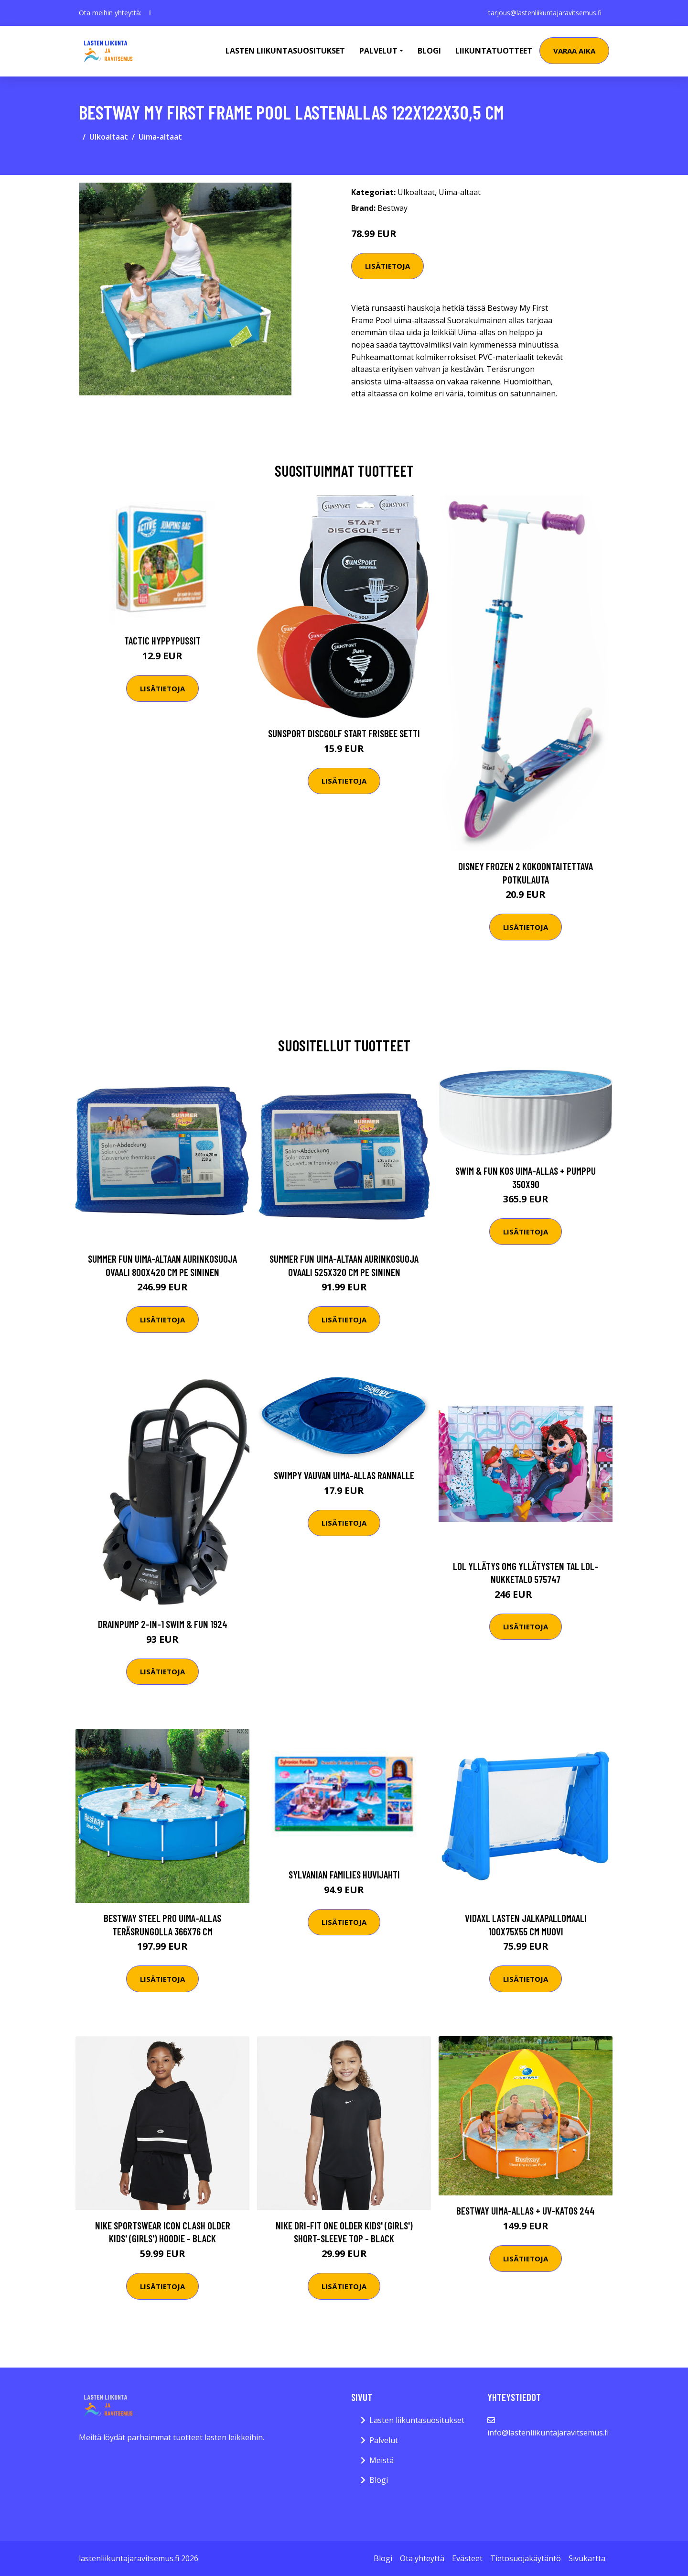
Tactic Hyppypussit (162, 640)
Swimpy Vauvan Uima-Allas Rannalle (344, 1475)
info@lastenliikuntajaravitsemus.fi (548, 2432)
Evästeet (467, 2558)
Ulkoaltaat (108, 136)
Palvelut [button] (378, 50)
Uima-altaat (160, 136)
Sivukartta (587, 2558)
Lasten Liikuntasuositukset (285, 50)
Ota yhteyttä (422, 2558)
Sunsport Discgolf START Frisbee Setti (344, 733)
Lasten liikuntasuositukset (416, 2420)
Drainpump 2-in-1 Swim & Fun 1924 (162, 1624)
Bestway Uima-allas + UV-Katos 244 (525, 2210)
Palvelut (383, 2440)
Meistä (381, 2460)
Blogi (429, 50)
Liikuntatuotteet (493, 50)
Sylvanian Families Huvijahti (344, 1874)
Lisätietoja (387, 266)
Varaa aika (574, 50)
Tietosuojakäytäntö (525, 2558)
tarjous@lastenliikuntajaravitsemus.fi (545, 12)
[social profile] (150, 13)
